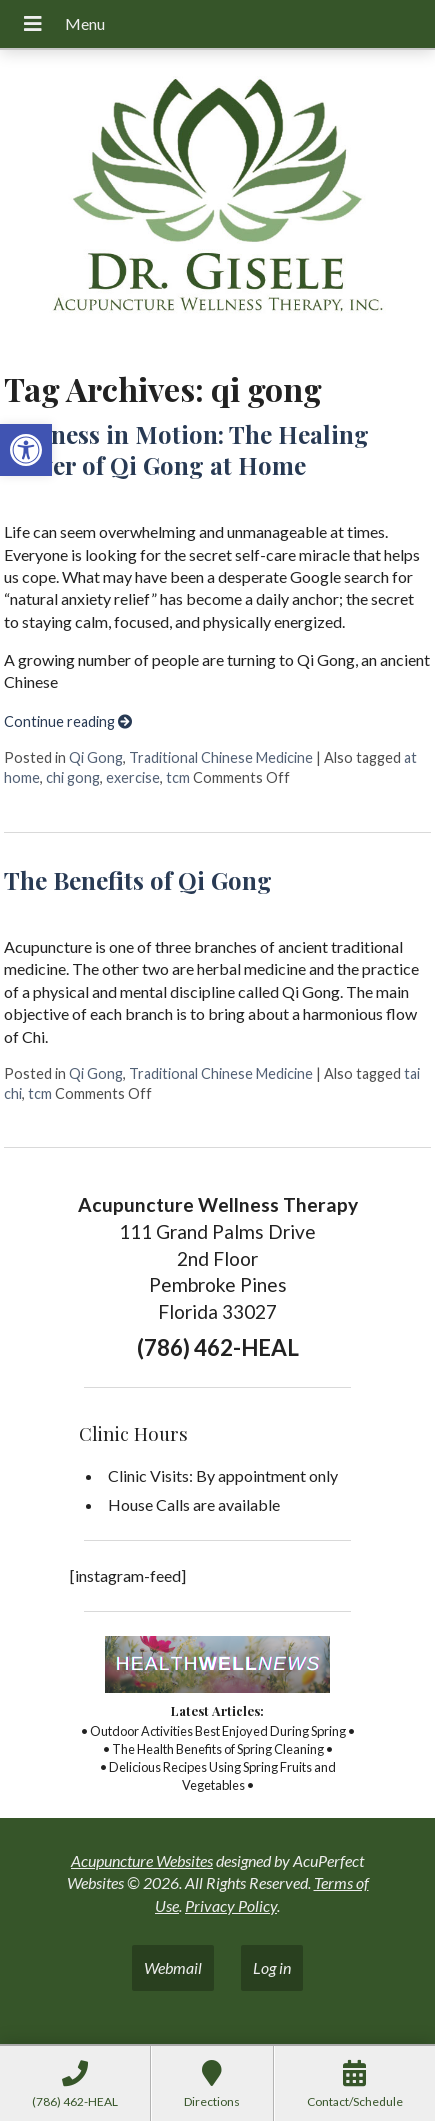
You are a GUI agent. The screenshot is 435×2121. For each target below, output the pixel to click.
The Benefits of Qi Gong (138, 880)
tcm (178, 777)
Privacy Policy (231, 1905)
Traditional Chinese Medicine (221, 757)
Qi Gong (96, 757)
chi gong (73, 777)
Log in (272, 1967)
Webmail (173, 1967)
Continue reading (68, 721)
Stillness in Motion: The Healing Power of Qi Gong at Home (186, 449)
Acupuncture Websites (142, 1860)
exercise (133, 777)
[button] (26, 450)
